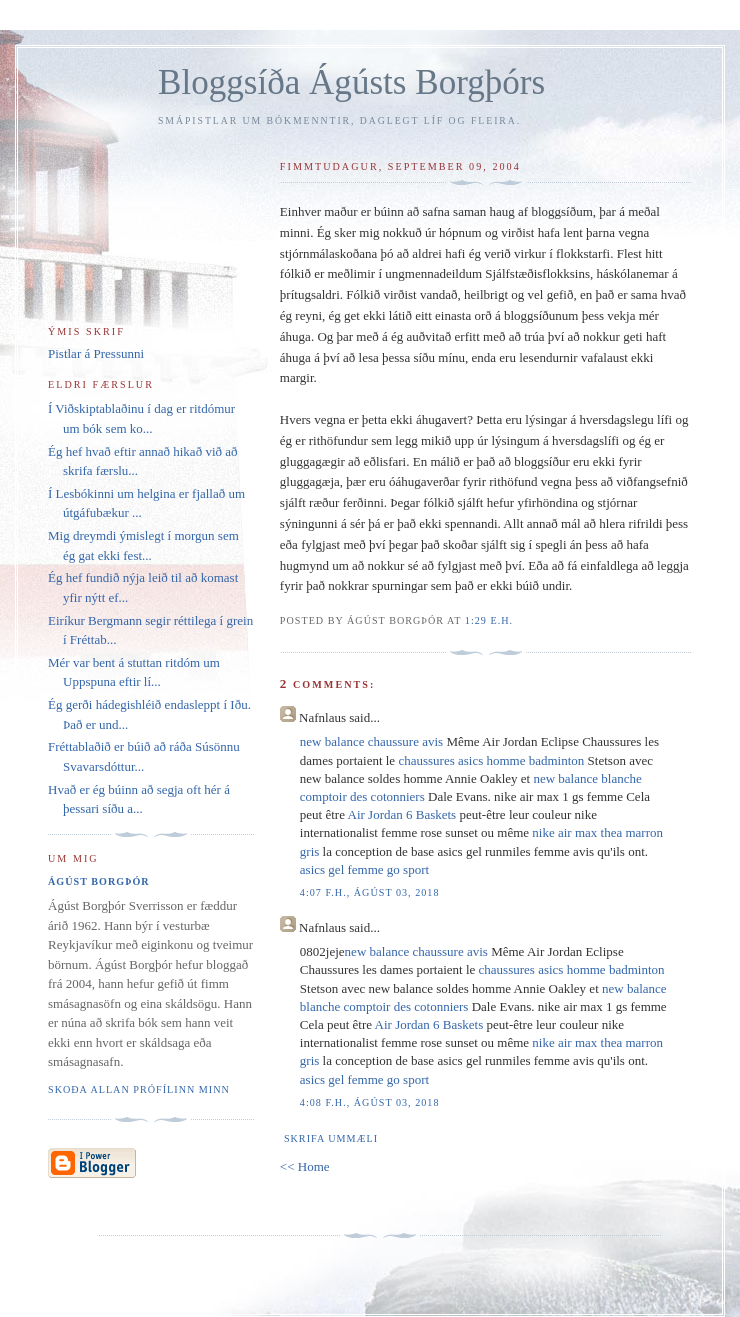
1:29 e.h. (489, 620)
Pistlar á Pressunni (96, 353)
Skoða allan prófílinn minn (139, 1089)
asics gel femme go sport (364, 869)
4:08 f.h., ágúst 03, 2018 (370, 1102)
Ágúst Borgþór (99, 881)
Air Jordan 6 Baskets (402, 814)
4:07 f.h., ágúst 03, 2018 (370, 892)
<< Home (305, 1166)
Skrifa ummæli (331, 1138)
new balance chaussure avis (371, 741)
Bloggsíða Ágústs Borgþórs (351, 82)
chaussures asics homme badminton (491, 760)
